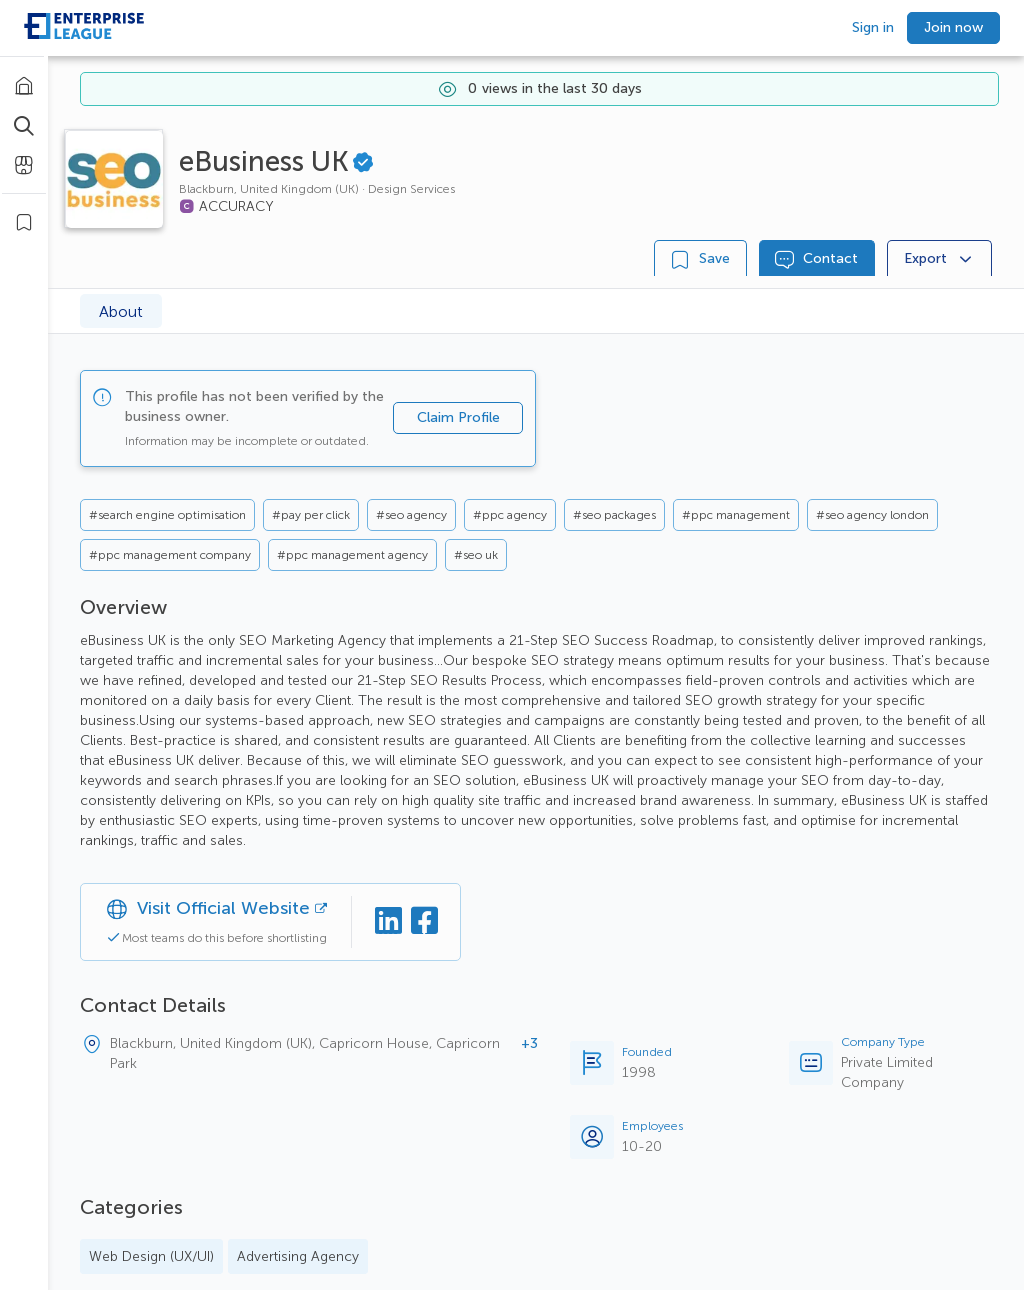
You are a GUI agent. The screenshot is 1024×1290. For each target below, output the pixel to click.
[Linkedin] (388, 922)
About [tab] (121, 311)
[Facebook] (424, 922)
